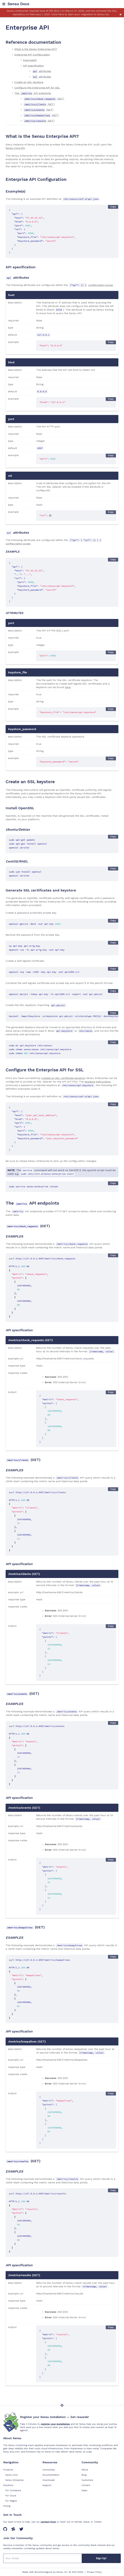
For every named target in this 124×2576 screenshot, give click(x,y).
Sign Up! (101, 2558)
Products (8, 2469)
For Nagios (11, 2500)
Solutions (8, 2485)
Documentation (50, 2475)
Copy (113, 206)
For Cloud (10, 2495)
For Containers (13, 2490)
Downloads (48, 2480)
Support (46, 2485)
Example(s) (30, 60)
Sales (84, 2490)
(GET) (43, 98)
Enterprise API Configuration (32, 54)
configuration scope (100, 285)
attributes (41, 71)
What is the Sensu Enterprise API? (35, 49)
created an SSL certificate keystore (63, 1078)
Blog (84, 2475)
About (85, 2469)
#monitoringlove (43, 2572)
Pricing (6, 2506)
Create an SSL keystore (28, 82)
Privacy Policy (94, 2572)
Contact (86, 2485)
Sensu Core (11, 2475)
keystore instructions (98, 1081)
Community (48, 2469)
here (68, 687)
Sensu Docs (18, 4)
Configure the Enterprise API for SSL (37, 87)
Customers (87, 2480)
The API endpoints (32, 93)
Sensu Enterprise (14, 2480)
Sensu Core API (15, 148)
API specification (33, 65)
